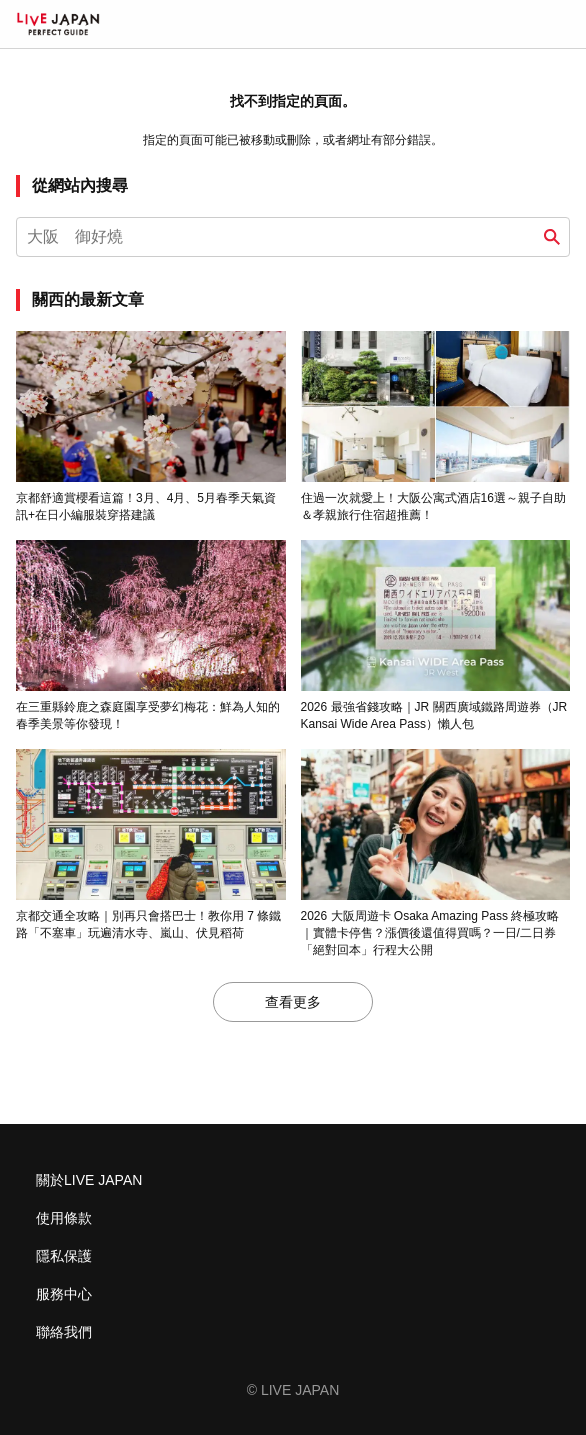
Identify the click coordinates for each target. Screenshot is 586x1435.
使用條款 (64, 1218)
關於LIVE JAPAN (89, 1180)
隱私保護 (64, 1256)
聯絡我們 (64, 1332)
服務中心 (64, 1294)
